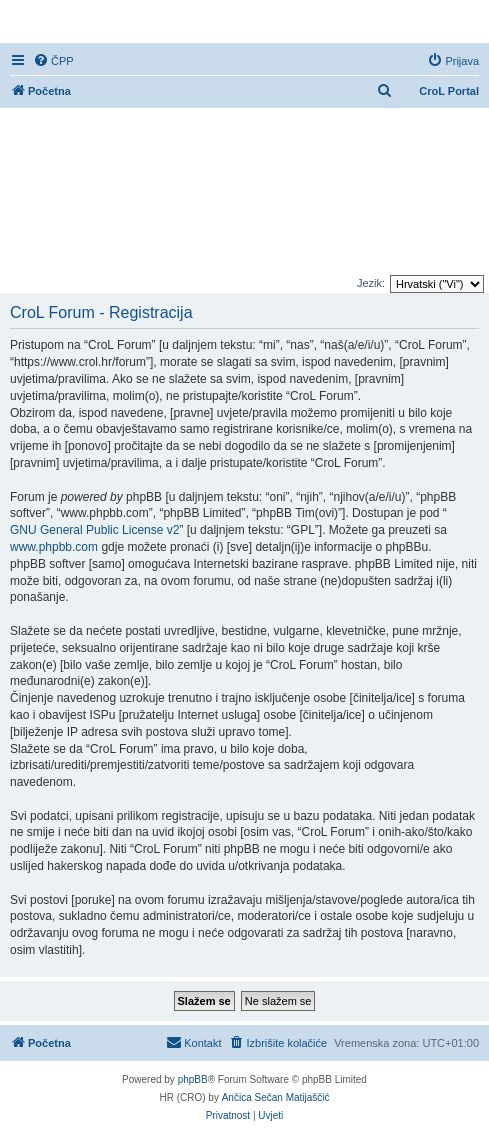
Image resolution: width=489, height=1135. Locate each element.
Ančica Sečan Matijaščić (276, 1097)
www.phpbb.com (54, 547)
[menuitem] (53, 61)
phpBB (193, 1079)
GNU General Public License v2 (94, 530)
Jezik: (371, 283)
